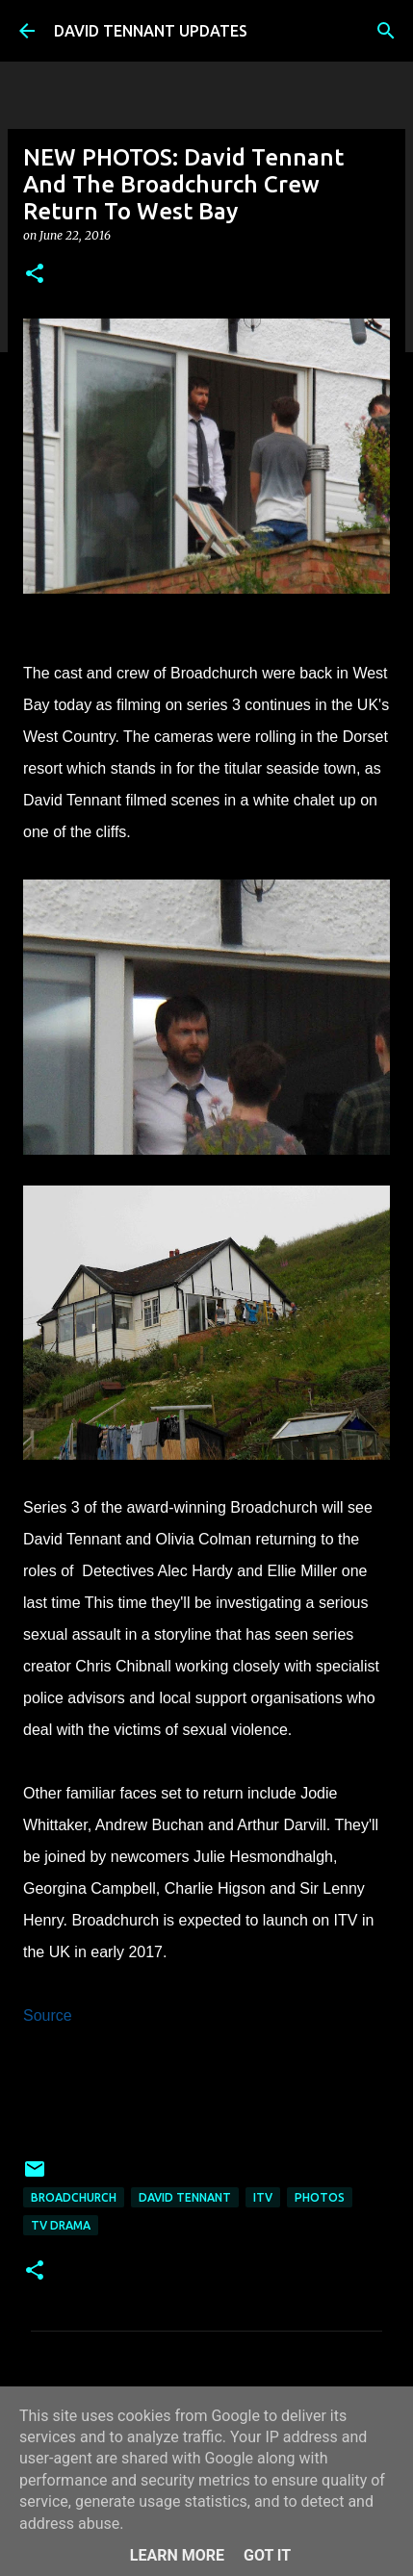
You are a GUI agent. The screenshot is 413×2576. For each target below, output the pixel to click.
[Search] (386, 31)
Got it (267, 2555)
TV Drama (60, 2225)
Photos (320, 2197)
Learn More (177, 2555)
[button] (34, 275)
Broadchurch (73, 2197)
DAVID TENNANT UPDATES (150, 30)
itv (262, 2197)
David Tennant (185, 2197)
